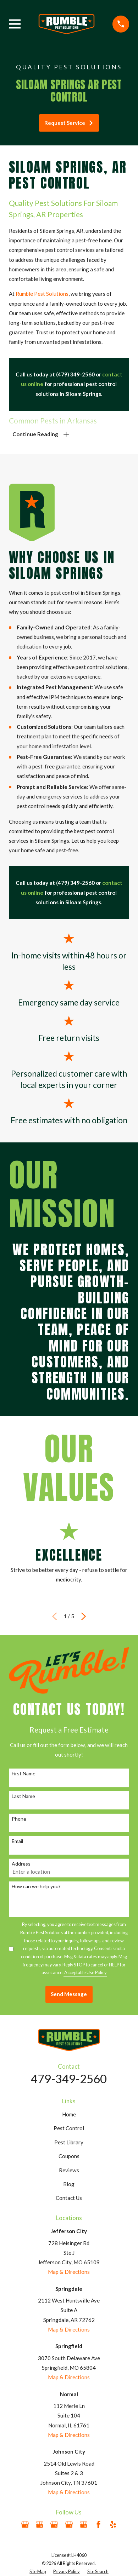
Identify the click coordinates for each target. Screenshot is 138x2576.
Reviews (69, 2170)
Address (21, 1864)
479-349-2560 (69, 2078)
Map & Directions (69, 2272)
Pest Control (69, 2128)
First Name (23, 1773)
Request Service (69, 123)
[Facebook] (98, 2524)
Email (17, 1841)
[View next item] (83, 1616)
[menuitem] (37, 2572)
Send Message (69, 1994)
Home (69, 2114)
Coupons (69, 2156)
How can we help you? (36, 1886)
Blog (68, 2184)
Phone (19, 1819)
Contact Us (69, 2198)
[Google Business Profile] (25, 2524)
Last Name (23, 1796)
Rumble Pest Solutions (42, 293)
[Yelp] (113, 2524)
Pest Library (68, 2142)
